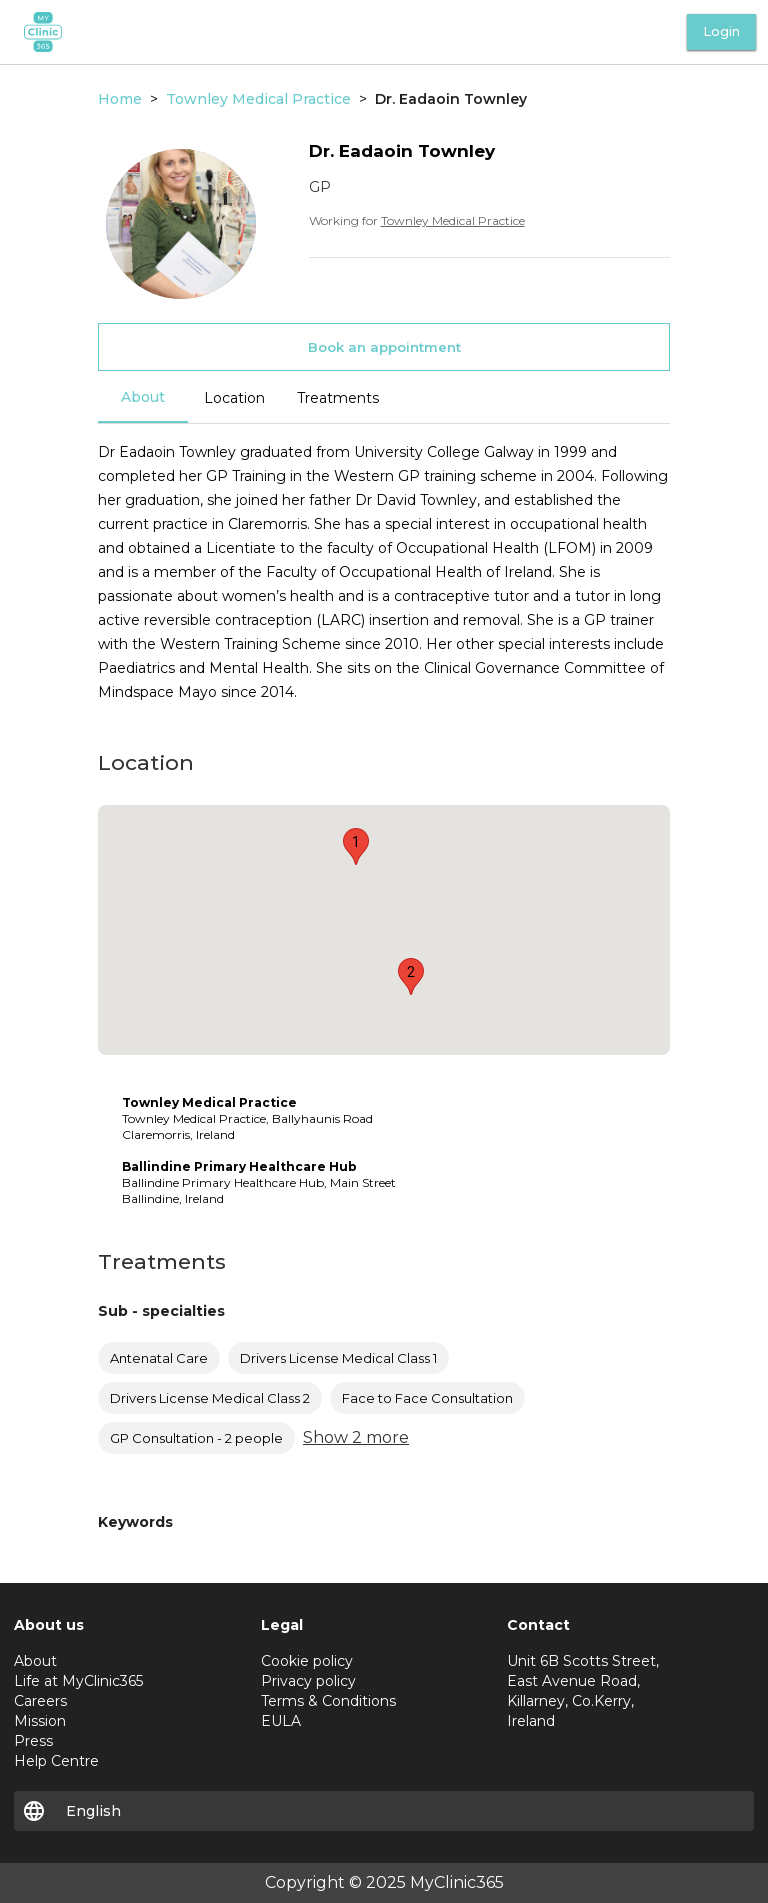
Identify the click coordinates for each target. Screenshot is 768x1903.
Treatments (338, 398)
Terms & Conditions (328, 1701)
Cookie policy (307, 1661)
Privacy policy (308, 1681)
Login (721, 31)
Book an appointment (384, 347)
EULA (281, 1721)
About (143, 397)
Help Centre (56, 1761)
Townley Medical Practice (453, 220)
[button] (356, 846)
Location (234, 398)
